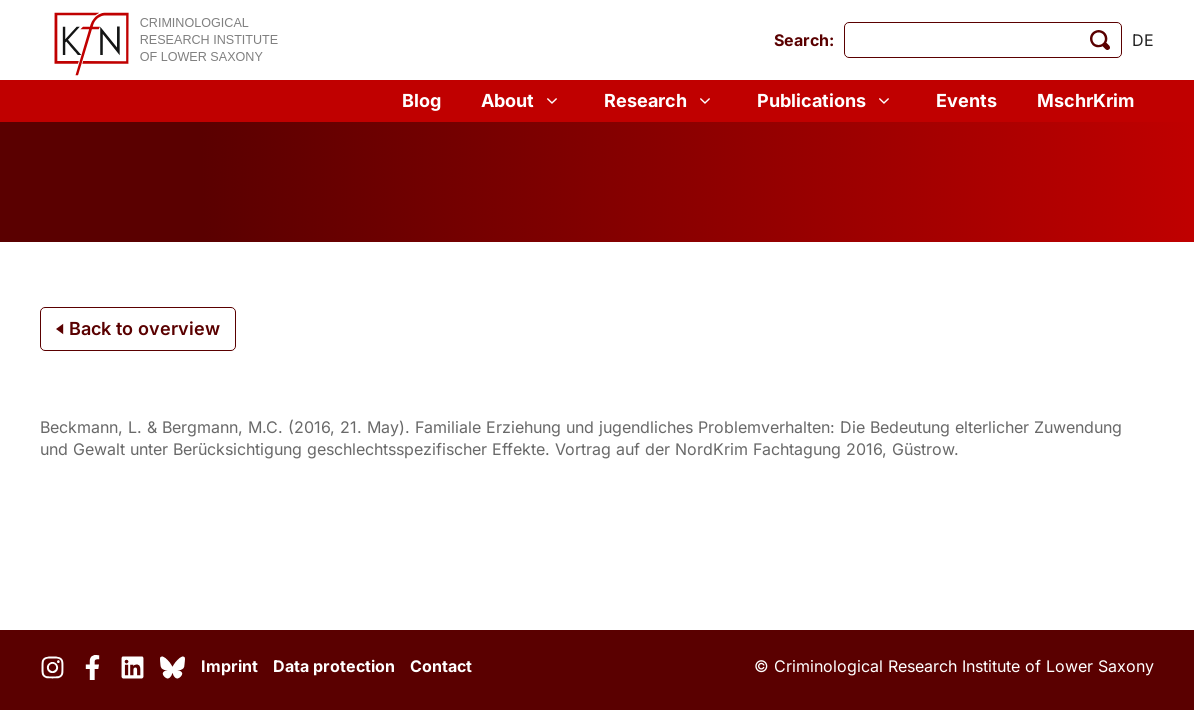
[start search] (1100, 40)
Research (660, 101)
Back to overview (138, 328)
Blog (421, 100)
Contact (441, 666)
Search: (804, 40)
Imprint (229, 666)
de (1143, 40)
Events (966, 100)
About (522, 101)
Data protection (334, 666)
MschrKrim (1085, 100)
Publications (826, 101)
